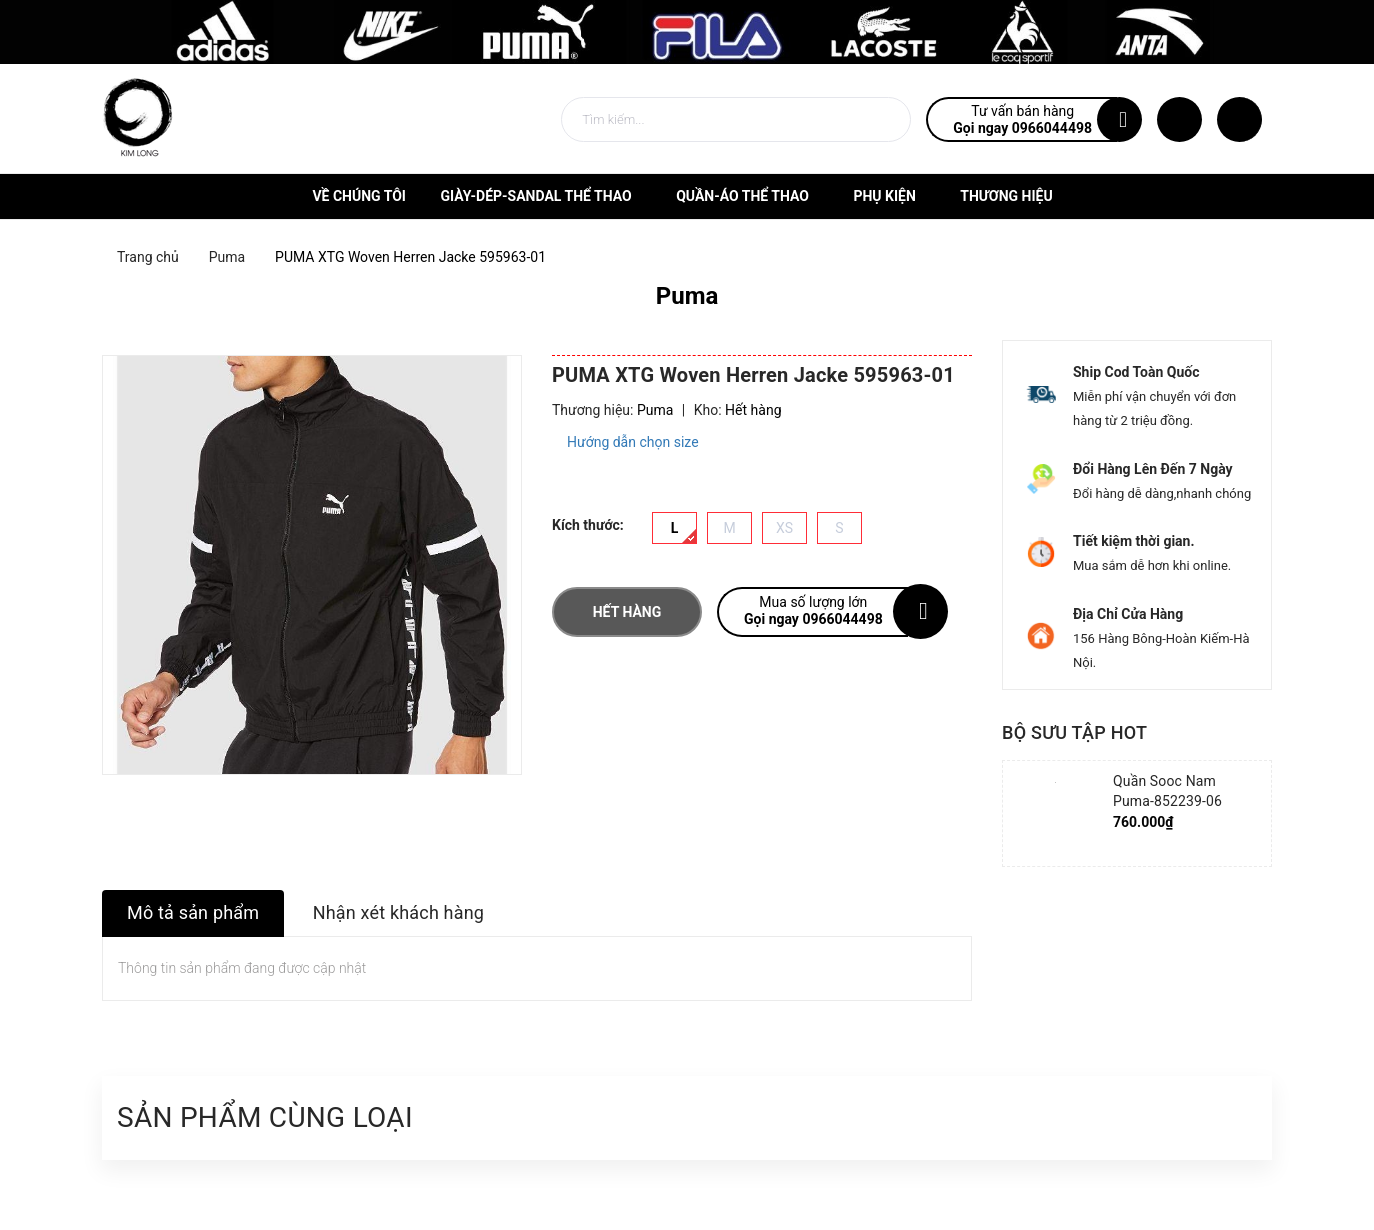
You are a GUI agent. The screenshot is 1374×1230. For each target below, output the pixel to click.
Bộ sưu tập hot (1074, 732)
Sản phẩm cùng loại (265, 1117)
